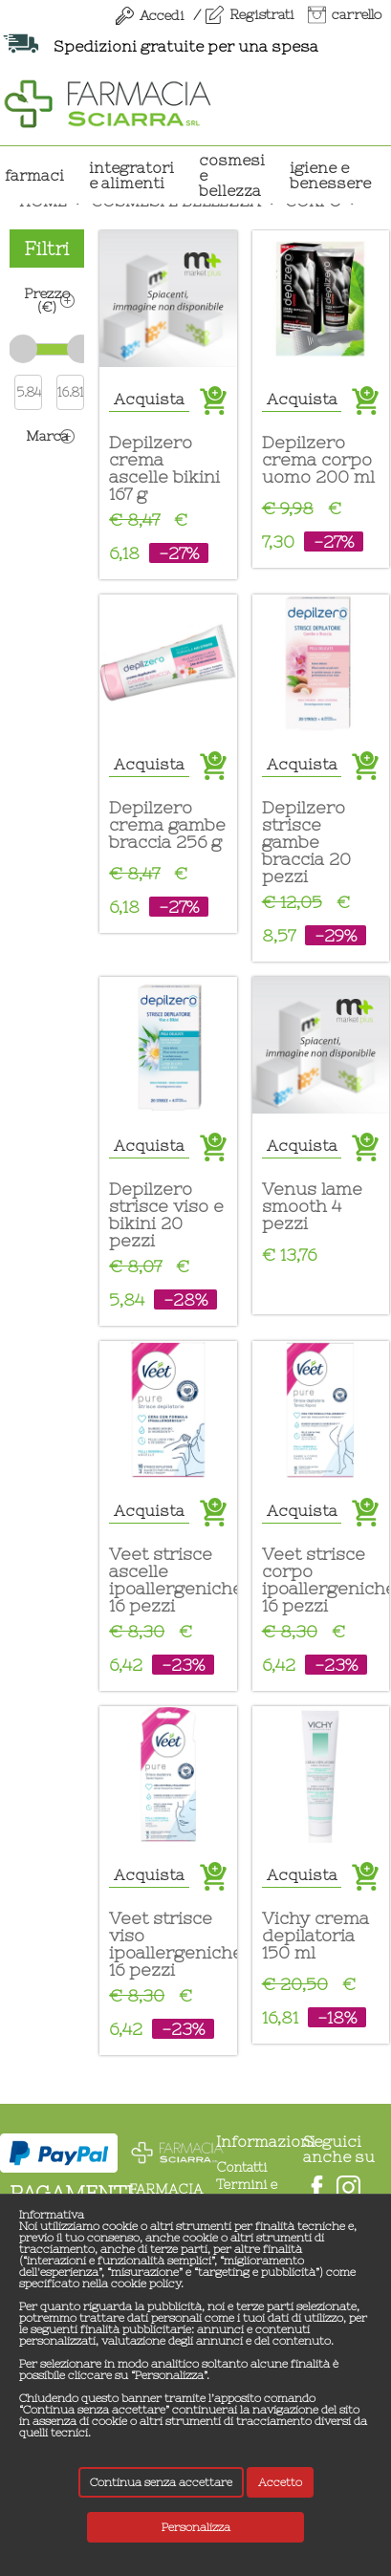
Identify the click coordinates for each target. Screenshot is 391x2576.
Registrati (261, 14)
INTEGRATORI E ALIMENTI (131, 175)
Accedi (162, 15)
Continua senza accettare (161, 2482)
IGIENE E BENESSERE (330, 175)
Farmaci (34, 175)
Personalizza (196, 2527)
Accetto (280, 2482)
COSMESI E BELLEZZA (232, 175)
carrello (356, 14)
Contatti (241, 2167)
